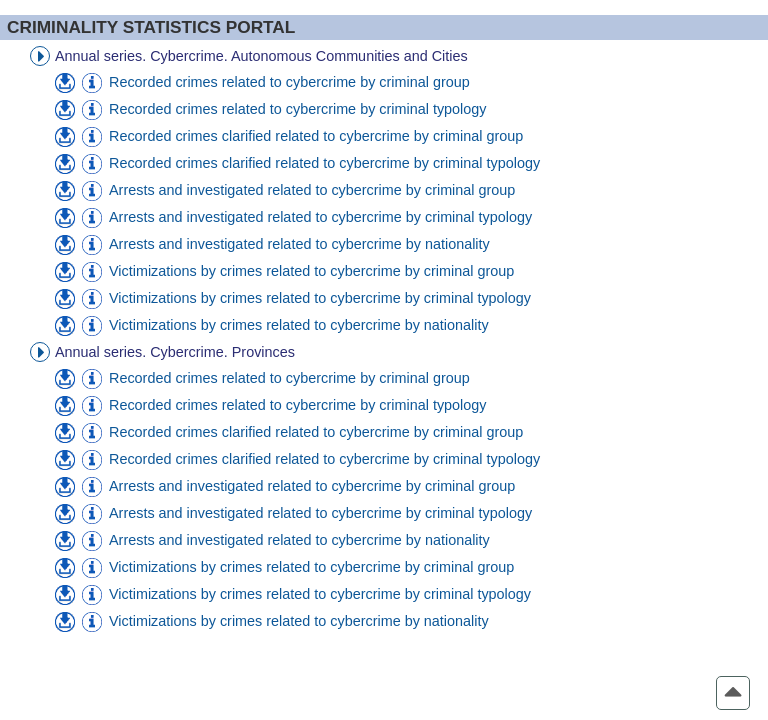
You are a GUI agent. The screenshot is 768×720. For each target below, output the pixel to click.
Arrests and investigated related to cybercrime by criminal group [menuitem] (312, 190)
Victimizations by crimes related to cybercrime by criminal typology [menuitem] (320, 298)
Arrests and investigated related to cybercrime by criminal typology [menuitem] (320, 217)
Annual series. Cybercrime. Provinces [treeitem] (175, 352)
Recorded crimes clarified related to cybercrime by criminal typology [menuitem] (324, 163)
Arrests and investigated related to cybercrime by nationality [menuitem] (299, 244)
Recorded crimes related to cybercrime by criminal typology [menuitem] (298, 109)
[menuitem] (65, 83)
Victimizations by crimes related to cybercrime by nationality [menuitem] (299, 325)
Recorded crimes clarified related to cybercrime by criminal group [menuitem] (316, 136)
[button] (733, 693)
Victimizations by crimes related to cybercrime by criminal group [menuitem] (311, 271)
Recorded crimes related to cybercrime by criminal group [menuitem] (289, 82)
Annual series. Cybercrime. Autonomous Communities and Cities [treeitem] (261, 56)
